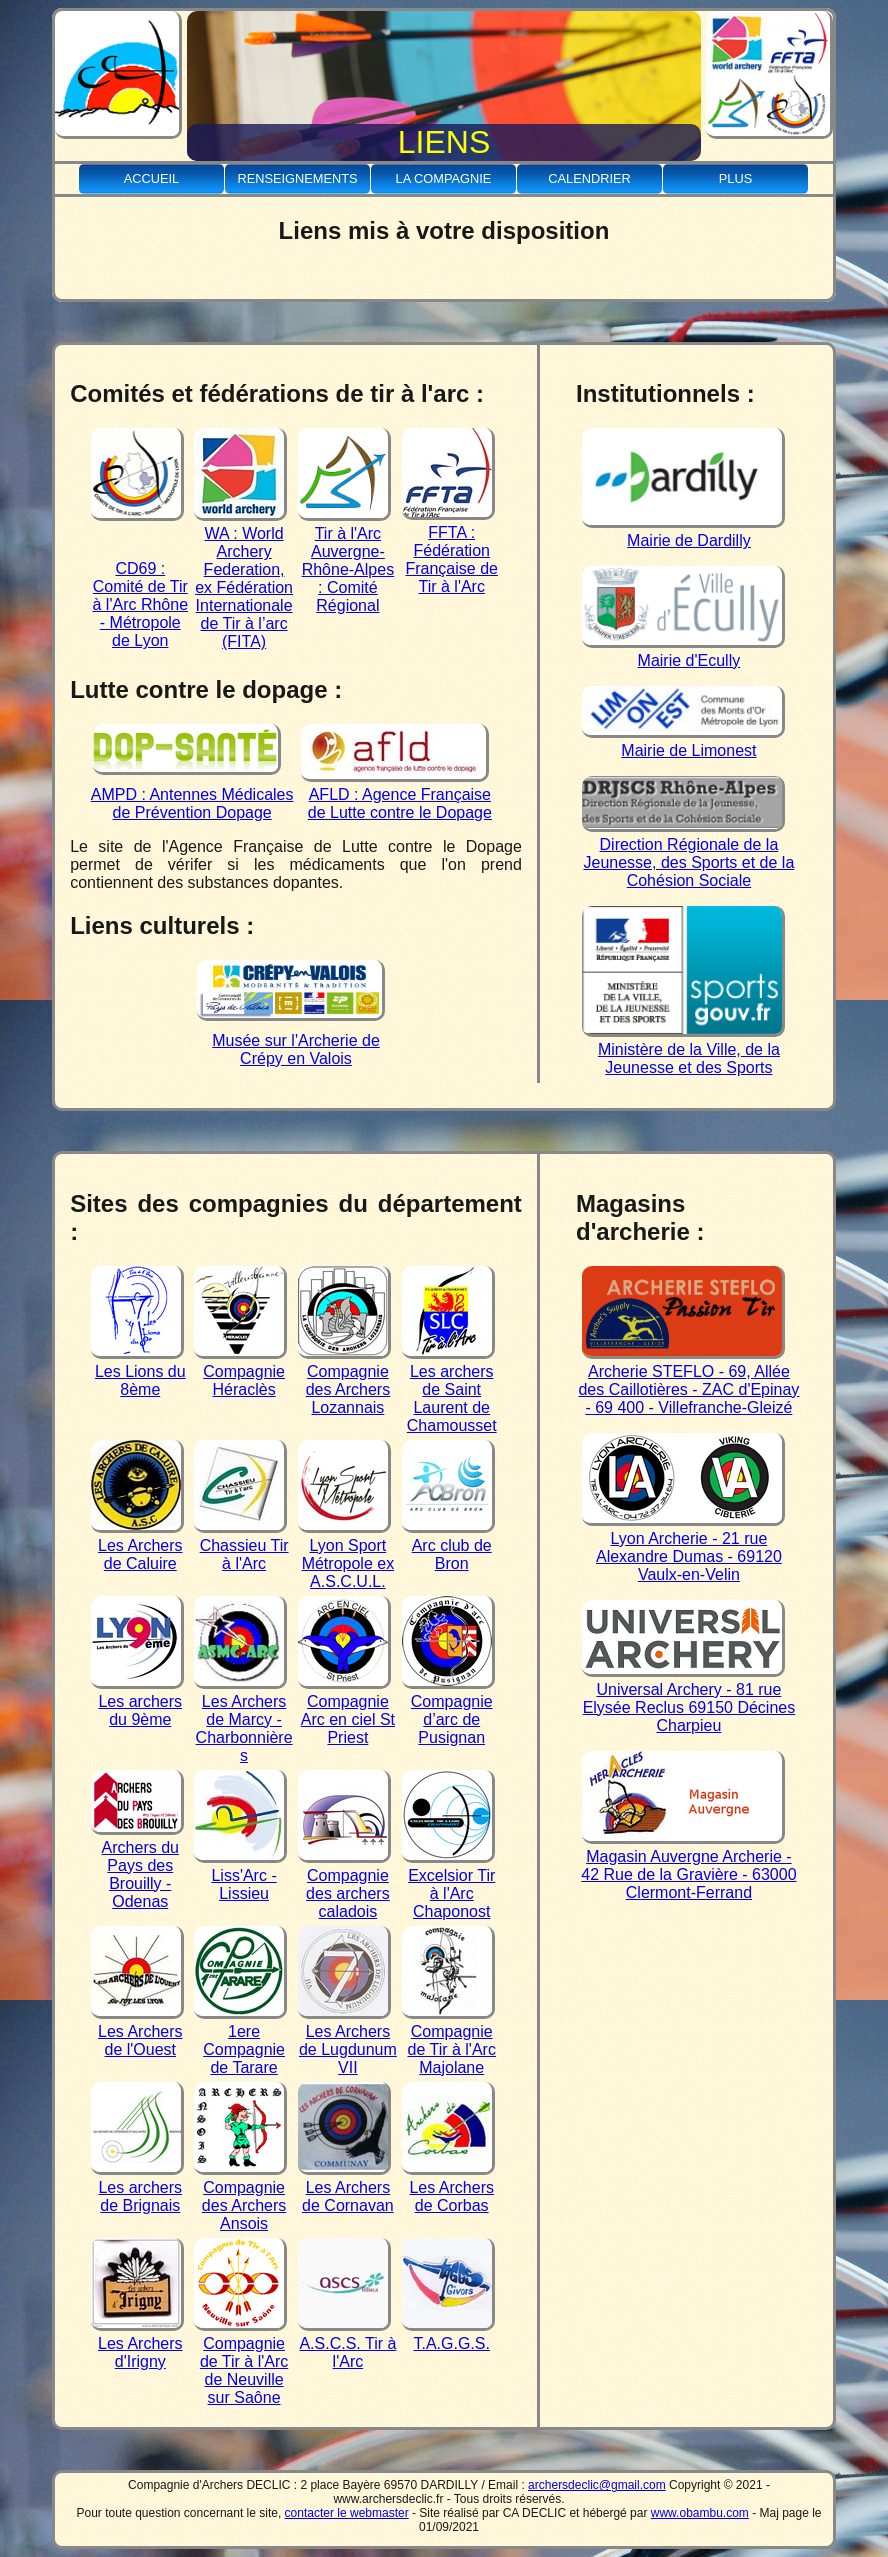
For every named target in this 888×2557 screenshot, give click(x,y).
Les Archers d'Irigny (137, 2343)
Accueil (151, 178)
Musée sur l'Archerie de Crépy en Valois (291, 1040)
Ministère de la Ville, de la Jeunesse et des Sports (683, 1049)
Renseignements (297, 178)
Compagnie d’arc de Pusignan (448, 1710)
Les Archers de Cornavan (345, 2187)
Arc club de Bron (448, 1545)
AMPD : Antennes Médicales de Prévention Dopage (192, 794)
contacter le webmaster (347, 2513)
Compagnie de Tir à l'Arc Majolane (449, 2040)
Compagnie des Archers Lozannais (344, 1380)
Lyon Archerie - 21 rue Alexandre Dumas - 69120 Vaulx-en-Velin (683, 1547)
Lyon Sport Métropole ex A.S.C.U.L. (346, 1554)
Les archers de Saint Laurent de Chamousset (449, 1389)
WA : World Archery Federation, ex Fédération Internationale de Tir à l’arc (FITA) (243, 578)
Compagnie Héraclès (240, 1371)
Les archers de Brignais (137, 2187)
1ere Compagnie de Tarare (240, 2040)
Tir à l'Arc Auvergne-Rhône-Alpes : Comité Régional (346, 560)
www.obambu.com (700, 2513)
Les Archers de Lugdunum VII (347, 2040)
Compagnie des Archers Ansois (240, 2196)
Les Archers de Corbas (448, 2187)
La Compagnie (444, 178)
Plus (735, 178)
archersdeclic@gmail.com (597, 2485)
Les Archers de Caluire (137, 1545)
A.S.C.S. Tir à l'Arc (347, 2343)
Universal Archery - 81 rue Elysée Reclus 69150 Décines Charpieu (688, 1698)
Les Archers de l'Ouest (137, 2031)
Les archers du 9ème (137, 1701)
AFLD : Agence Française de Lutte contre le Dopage (396, 794)
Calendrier (589, 178)
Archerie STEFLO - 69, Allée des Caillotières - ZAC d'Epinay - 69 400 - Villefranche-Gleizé (688, 1380)
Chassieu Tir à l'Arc (241, 1545)
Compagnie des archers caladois (344, 1884)
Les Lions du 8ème (138, 1371)
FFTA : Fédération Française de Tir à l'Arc (450, 550)
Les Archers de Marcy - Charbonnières (243, 1719)
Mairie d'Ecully (683, 651)
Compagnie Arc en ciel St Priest (346, 1710)
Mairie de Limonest (683, 741)
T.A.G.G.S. (448, 2334)
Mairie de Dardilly (683, 531)
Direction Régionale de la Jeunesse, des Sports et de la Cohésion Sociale (688, 853)
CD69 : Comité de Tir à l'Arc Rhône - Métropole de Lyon (139, 595)
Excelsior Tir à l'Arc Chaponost (448, 1884)
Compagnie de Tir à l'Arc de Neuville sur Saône (241, 2361)
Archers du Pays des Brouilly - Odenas (137, 1865)
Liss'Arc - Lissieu (240, 1875)
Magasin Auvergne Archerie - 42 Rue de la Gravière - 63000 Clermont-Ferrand (688, 1865)
